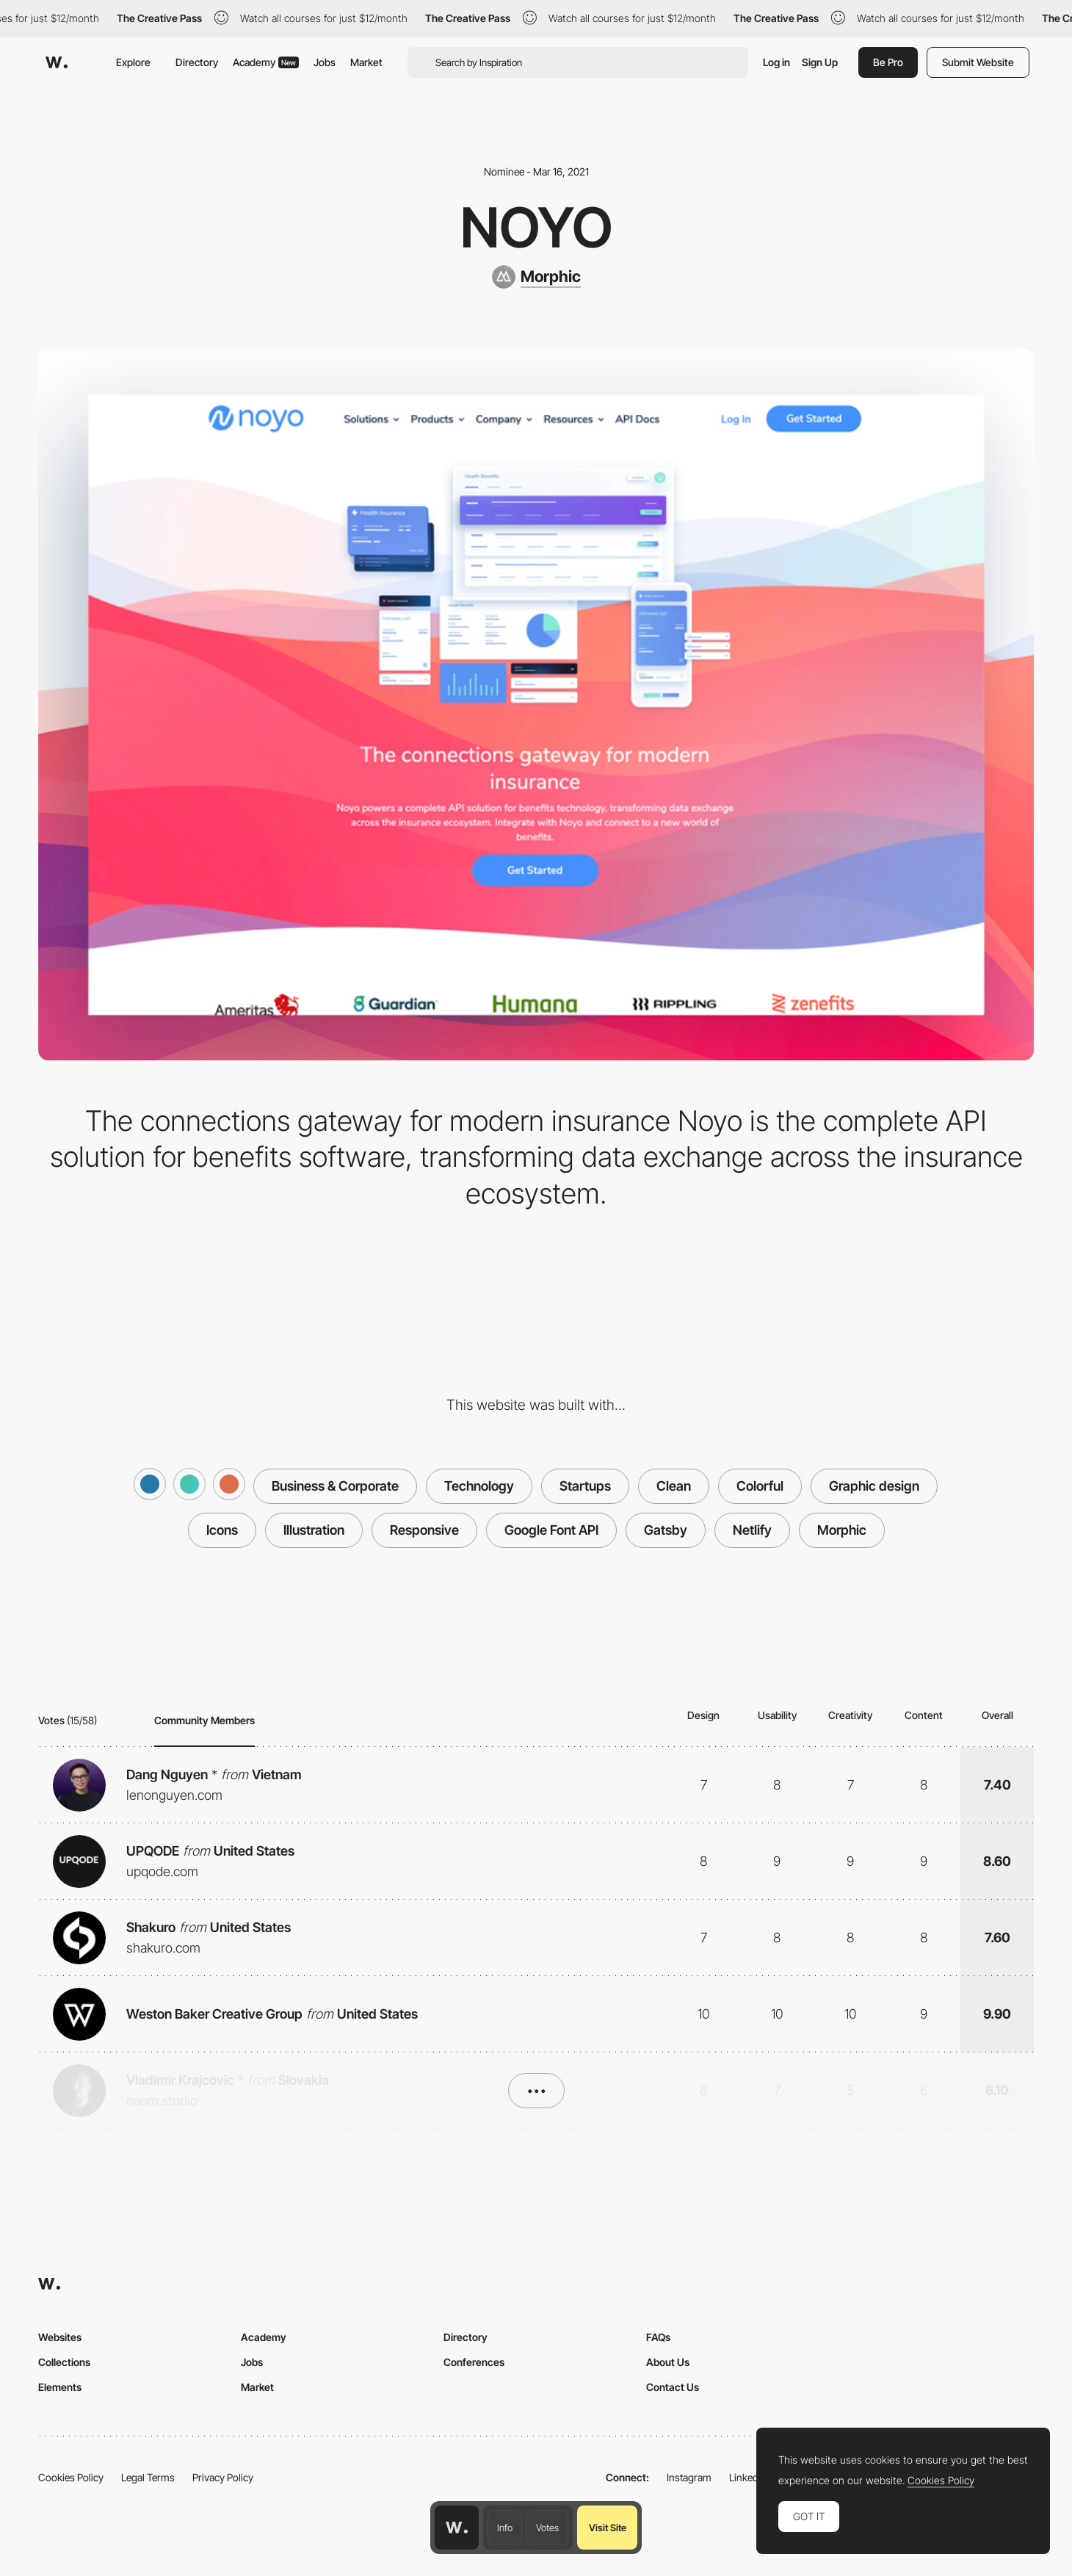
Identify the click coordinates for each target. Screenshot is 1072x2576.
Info (505, 2527)
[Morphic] (536, 277)
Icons (222, 1530)
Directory (196, 62)
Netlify (752, 1530)
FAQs (658, 2337)
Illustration (313, 1530)
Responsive (424, 1530)
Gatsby (665, 1530)
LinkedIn (748, 2477)
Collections (64, 2362)
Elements (60, 2387)
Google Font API (551, 1530)
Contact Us (672, 2387)
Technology (479, 1486)
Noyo (536, 227)
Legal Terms (148, 2477)
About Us (667, 2362)
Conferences (473, 2362)
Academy (266, 62)
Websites (60, 2337)
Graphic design (874, 1486)
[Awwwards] (57, 62)
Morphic (841, 1530)
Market (366, 62)
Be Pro (888, 62)
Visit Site (607, 2527)
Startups (585, 1486)
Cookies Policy (71, 2477)
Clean (673, 1486)
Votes (547, 2527)
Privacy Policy (222, 2477)
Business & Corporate (335, 1486)
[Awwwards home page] (457, 2528)
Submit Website (978, 62)
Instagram (689, 2477)
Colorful (759, 1486)
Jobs (325, 62)
